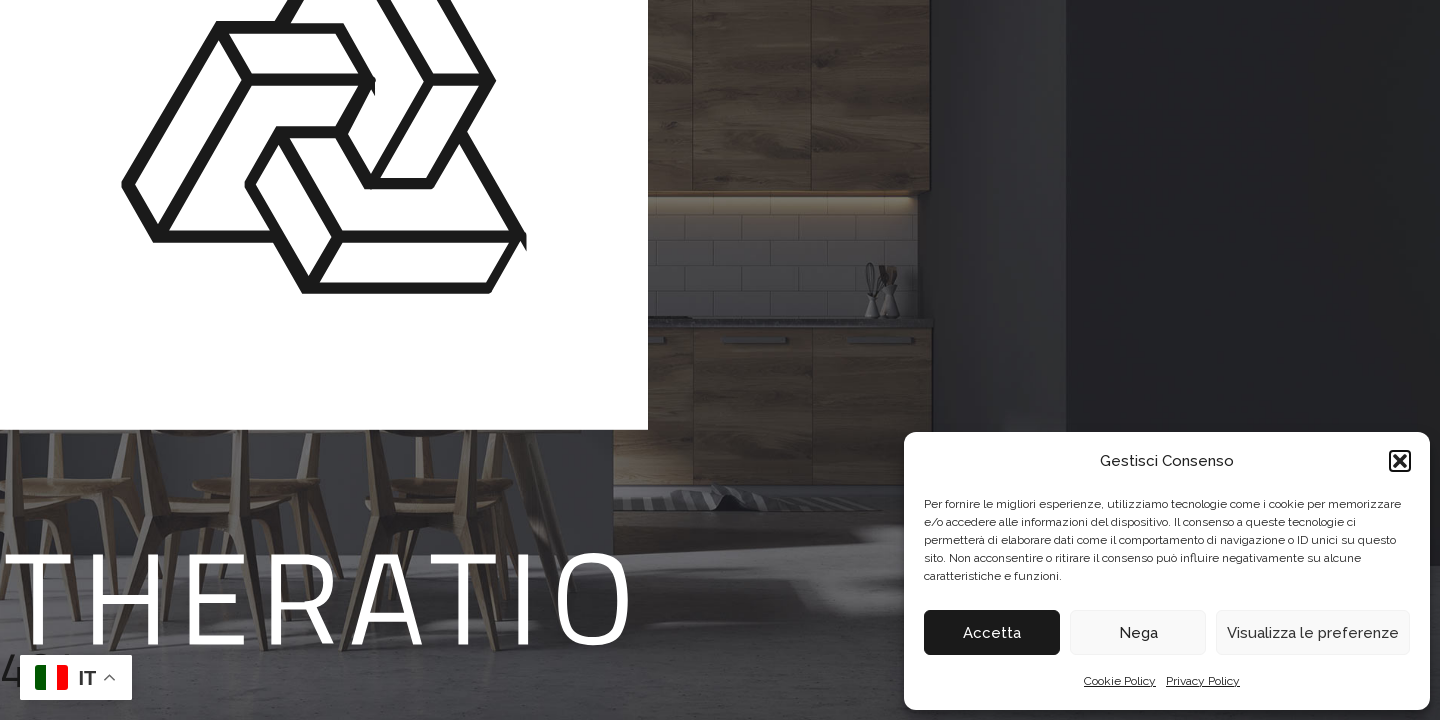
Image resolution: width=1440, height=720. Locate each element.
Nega (1138, 633)
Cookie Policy (1120, 681)
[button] (1400, 461)
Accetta (992, 633)
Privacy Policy (1203, 681)
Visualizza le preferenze (1313, 633)
